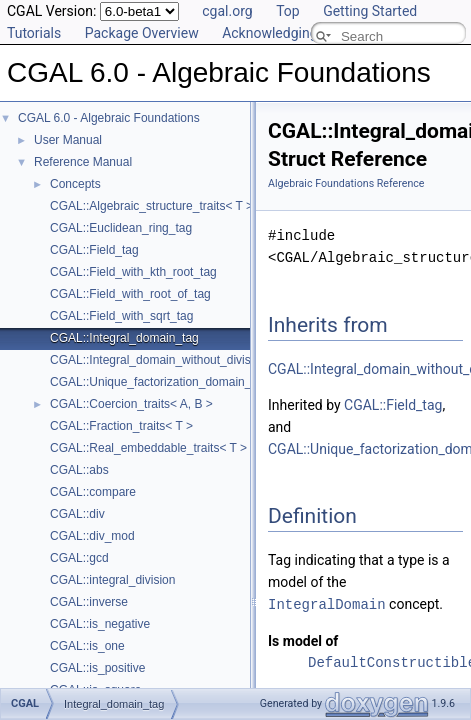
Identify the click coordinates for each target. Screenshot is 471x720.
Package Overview (142, 33)
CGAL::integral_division (112, 580)
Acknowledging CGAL (289, 33)
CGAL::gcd (79, 558)
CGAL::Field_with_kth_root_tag (133, 272)
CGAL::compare (93, 492)
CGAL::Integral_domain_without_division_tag (170, 360)
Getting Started (370, 11)
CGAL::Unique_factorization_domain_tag (159, 382)
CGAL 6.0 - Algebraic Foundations (109, 118)
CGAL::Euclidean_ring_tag (121, 228)
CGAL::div (77, 514)
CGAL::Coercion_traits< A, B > (131, 404)
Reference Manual (83, 162)
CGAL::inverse (89, 602)
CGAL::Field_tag (94, 250)
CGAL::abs (79, 470)
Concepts (75, 184)
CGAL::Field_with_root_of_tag (130, 294)
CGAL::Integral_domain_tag (124, 338)
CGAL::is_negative (100, 624)
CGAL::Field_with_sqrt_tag (121, 316)
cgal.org (227, 11)
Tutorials (34, 33)
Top (288, 11)
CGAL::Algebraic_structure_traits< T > (151, 206)
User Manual (68, 140)
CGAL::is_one (87, 646)
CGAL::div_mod (92, 536)
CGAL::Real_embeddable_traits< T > (148, 448)
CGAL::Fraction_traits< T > (121, 426)
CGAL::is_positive (97, 668)
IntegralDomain (327, 603)
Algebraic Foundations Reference (346, 183)
